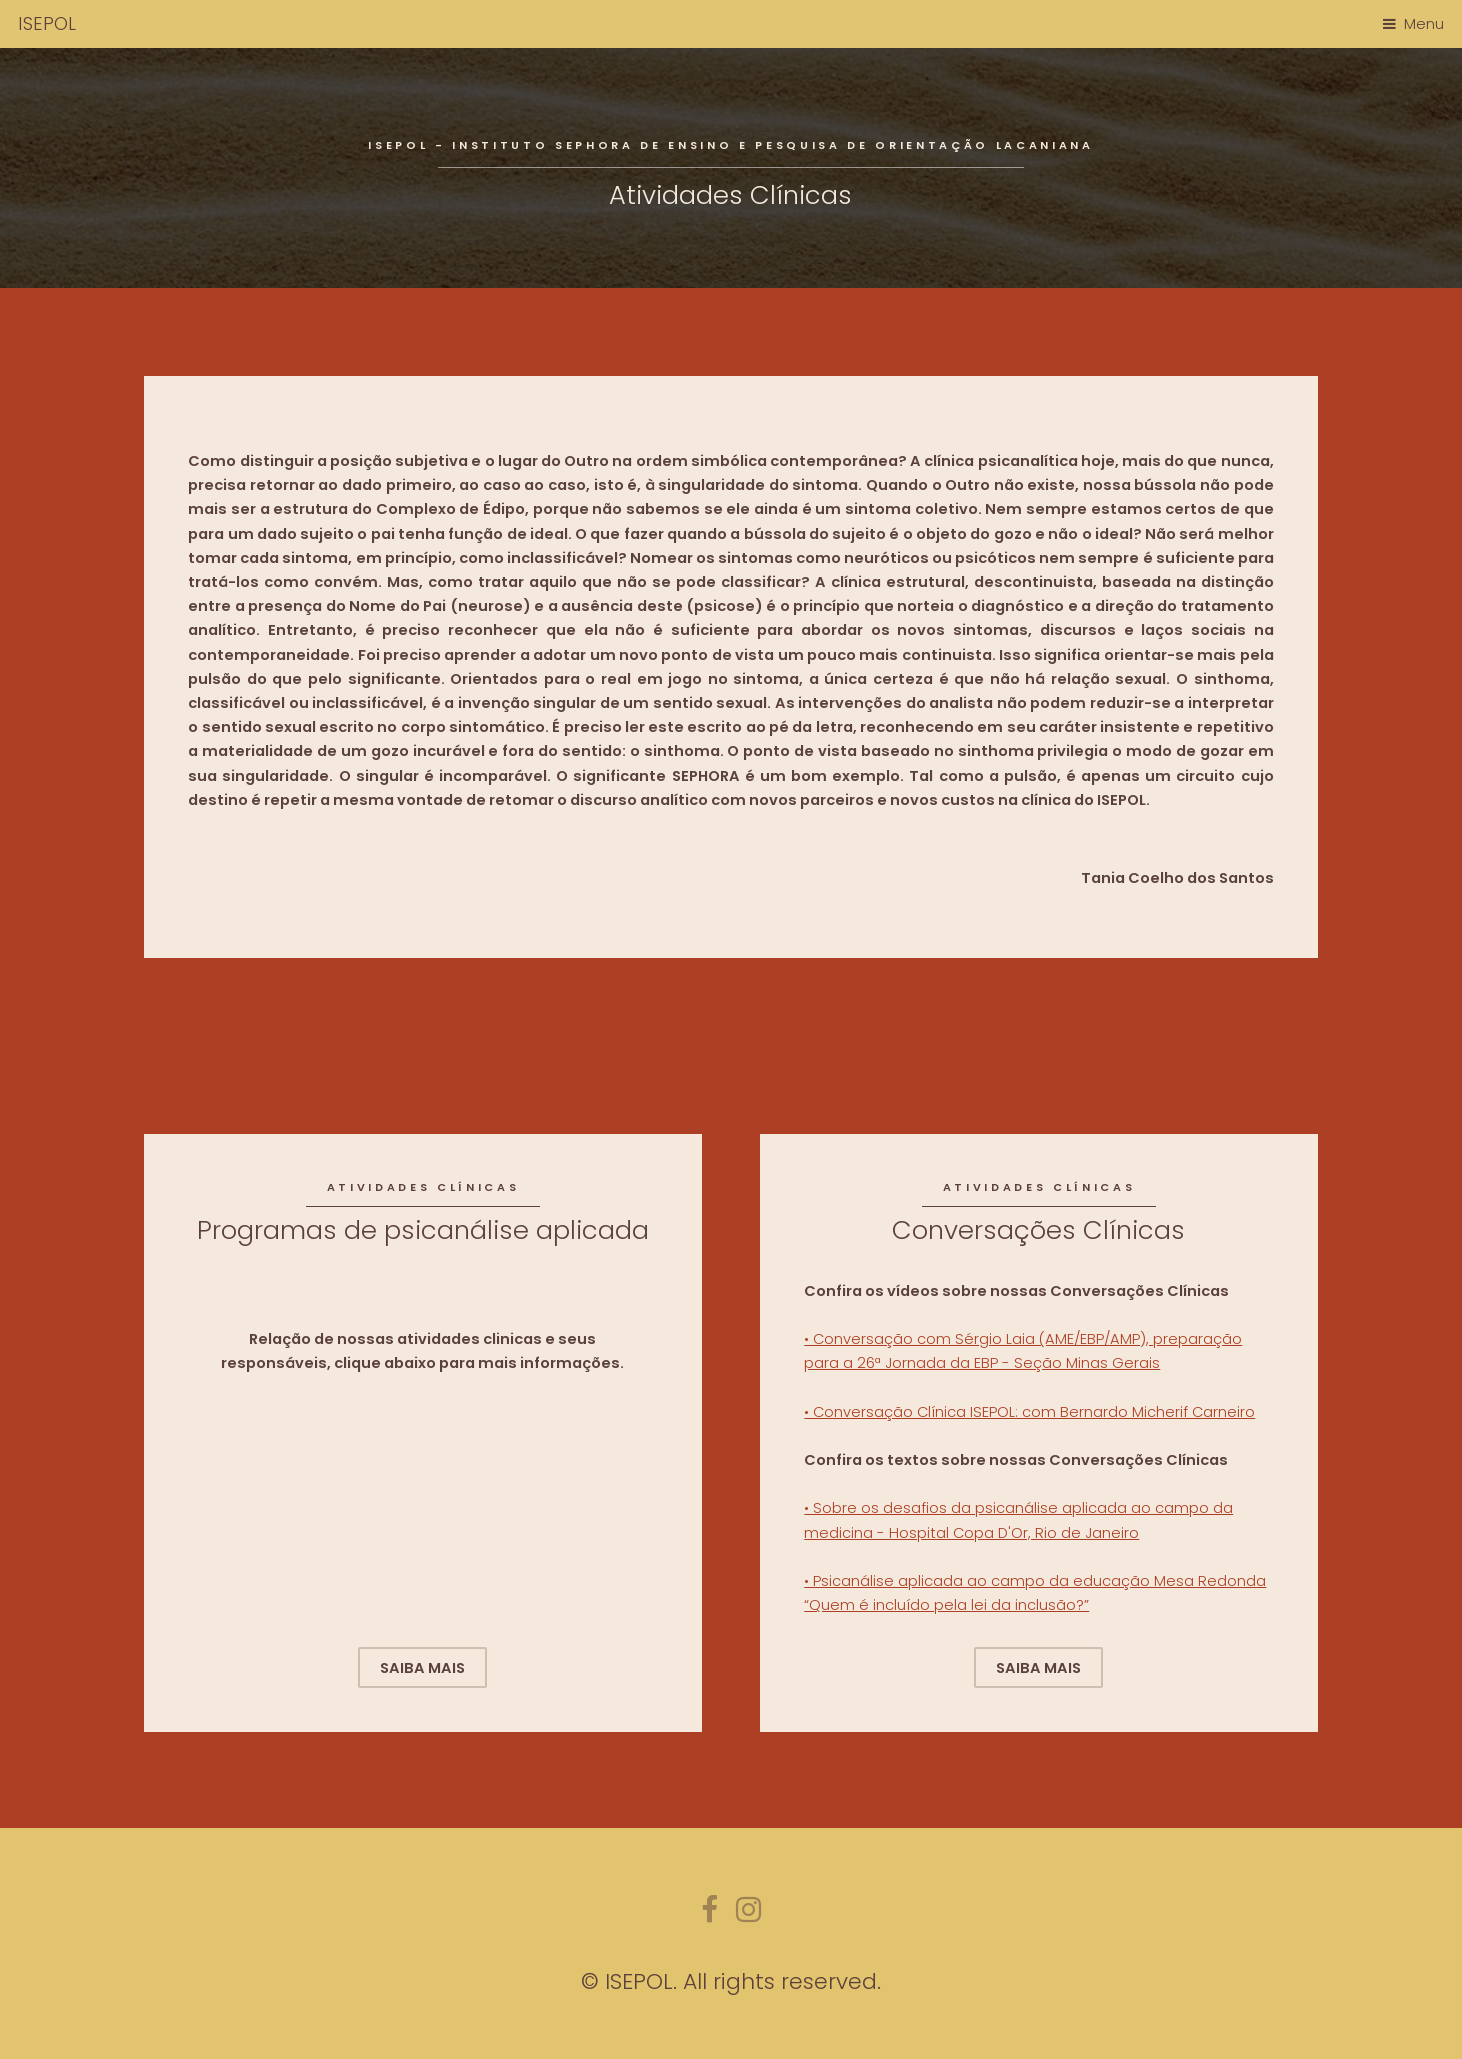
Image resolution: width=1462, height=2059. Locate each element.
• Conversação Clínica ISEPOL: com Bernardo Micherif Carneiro (1029, 1412)
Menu (1424, 24)
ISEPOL (47, 23)
